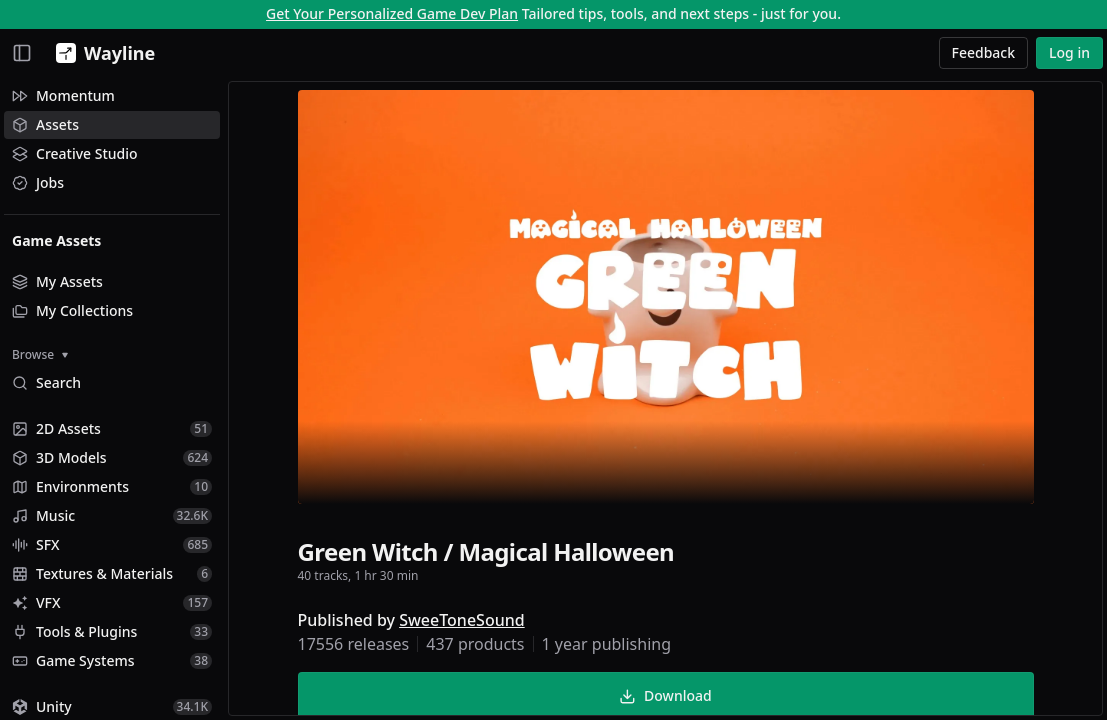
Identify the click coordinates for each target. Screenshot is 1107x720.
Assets (45, 124)
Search (46, 382)
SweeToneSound (462, 620)
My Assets (57, 281)
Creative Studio (75, 153)
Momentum (63, 95)
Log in (1069, 52)
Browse (40, 354)
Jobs (38, 182)
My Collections (72, 310)
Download (665, 695)
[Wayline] (101, 53)
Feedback (984, 52)
